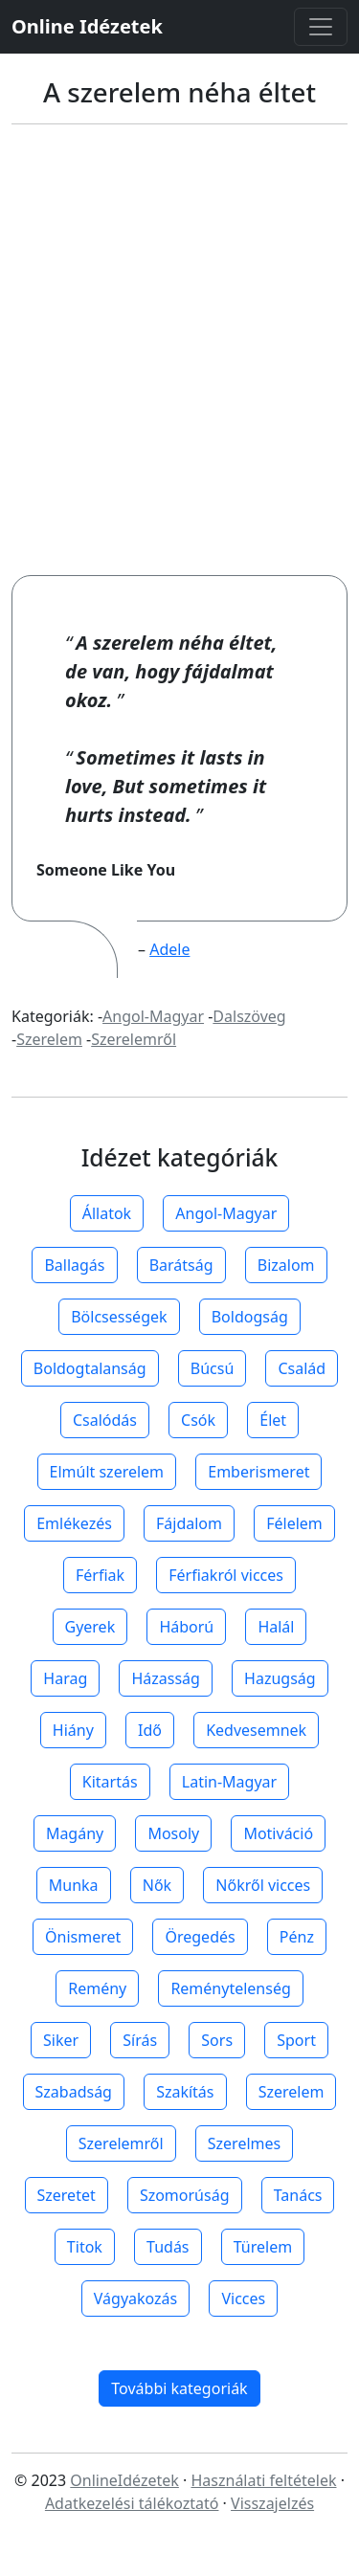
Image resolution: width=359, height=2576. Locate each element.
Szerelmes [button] (244, 2143)
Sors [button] (217, 2040)
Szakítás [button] (184, 2091)
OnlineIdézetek (124, 2480)
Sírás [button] (140, 2040)
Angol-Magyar (153, 1016)
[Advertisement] (179, 349)
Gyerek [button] (90, 1626)
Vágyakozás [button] (135, 2298)
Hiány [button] (73, 1730)
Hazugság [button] (280, 1678)
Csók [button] (198, 1420)
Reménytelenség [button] (230, 1988)
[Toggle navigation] (321, 27)
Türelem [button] (263, 2246)
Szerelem (49, 1039)
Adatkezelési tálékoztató (132, 2503)
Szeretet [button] (66, 2195)
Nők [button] (157, 1885)
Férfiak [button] (100, 1575)
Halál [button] (276, 1626)
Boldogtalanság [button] (90, 1368)
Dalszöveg (249, 1016)
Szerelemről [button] (121, 2143)
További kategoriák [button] (179, 2388)
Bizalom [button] (286, 1265)
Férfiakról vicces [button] (225, 1575)
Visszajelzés (272, 2503)
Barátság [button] (181, 1265)
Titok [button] (84, 2246)
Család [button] (301, 1368)
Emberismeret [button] (258, 1471)
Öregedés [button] (200, 1936)
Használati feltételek (263, 2480)
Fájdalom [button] (189, 1523)
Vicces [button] (243, 2298)
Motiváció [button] (278, 1833)
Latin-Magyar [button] (229, 1781)
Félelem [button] (294, 1523)
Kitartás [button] (110, 1781)
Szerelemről (133, 1039)
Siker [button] (61, 2040)
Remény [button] (97, 1988)
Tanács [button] (298, 2195)
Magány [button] (74, 1833)
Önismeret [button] (83, 1936)
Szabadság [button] (73, 2091)
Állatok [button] (106, 1213)
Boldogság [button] (250, 1316)
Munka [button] (74, 1885)
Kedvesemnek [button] (256, 1730)
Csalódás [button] (105, 1420)
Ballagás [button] (74, 1265)
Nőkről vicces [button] (262, 1885)
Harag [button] (65, 1678)
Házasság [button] (165, 1678)
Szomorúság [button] (185, 2195)
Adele (169, 949)
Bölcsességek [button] (119, 1316)
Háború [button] (186, 1626)
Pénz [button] (297, 1936)
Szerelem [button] (291, 2091)
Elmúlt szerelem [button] (107, 1471)
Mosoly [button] (173, 1833)
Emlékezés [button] (74, 1523)
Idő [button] (150, 1730)
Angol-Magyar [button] (226, 1213)
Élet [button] (272, 1420)
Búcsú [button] (213, 1368)
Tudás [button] (167, 2246)
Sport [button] (296, 2040)
